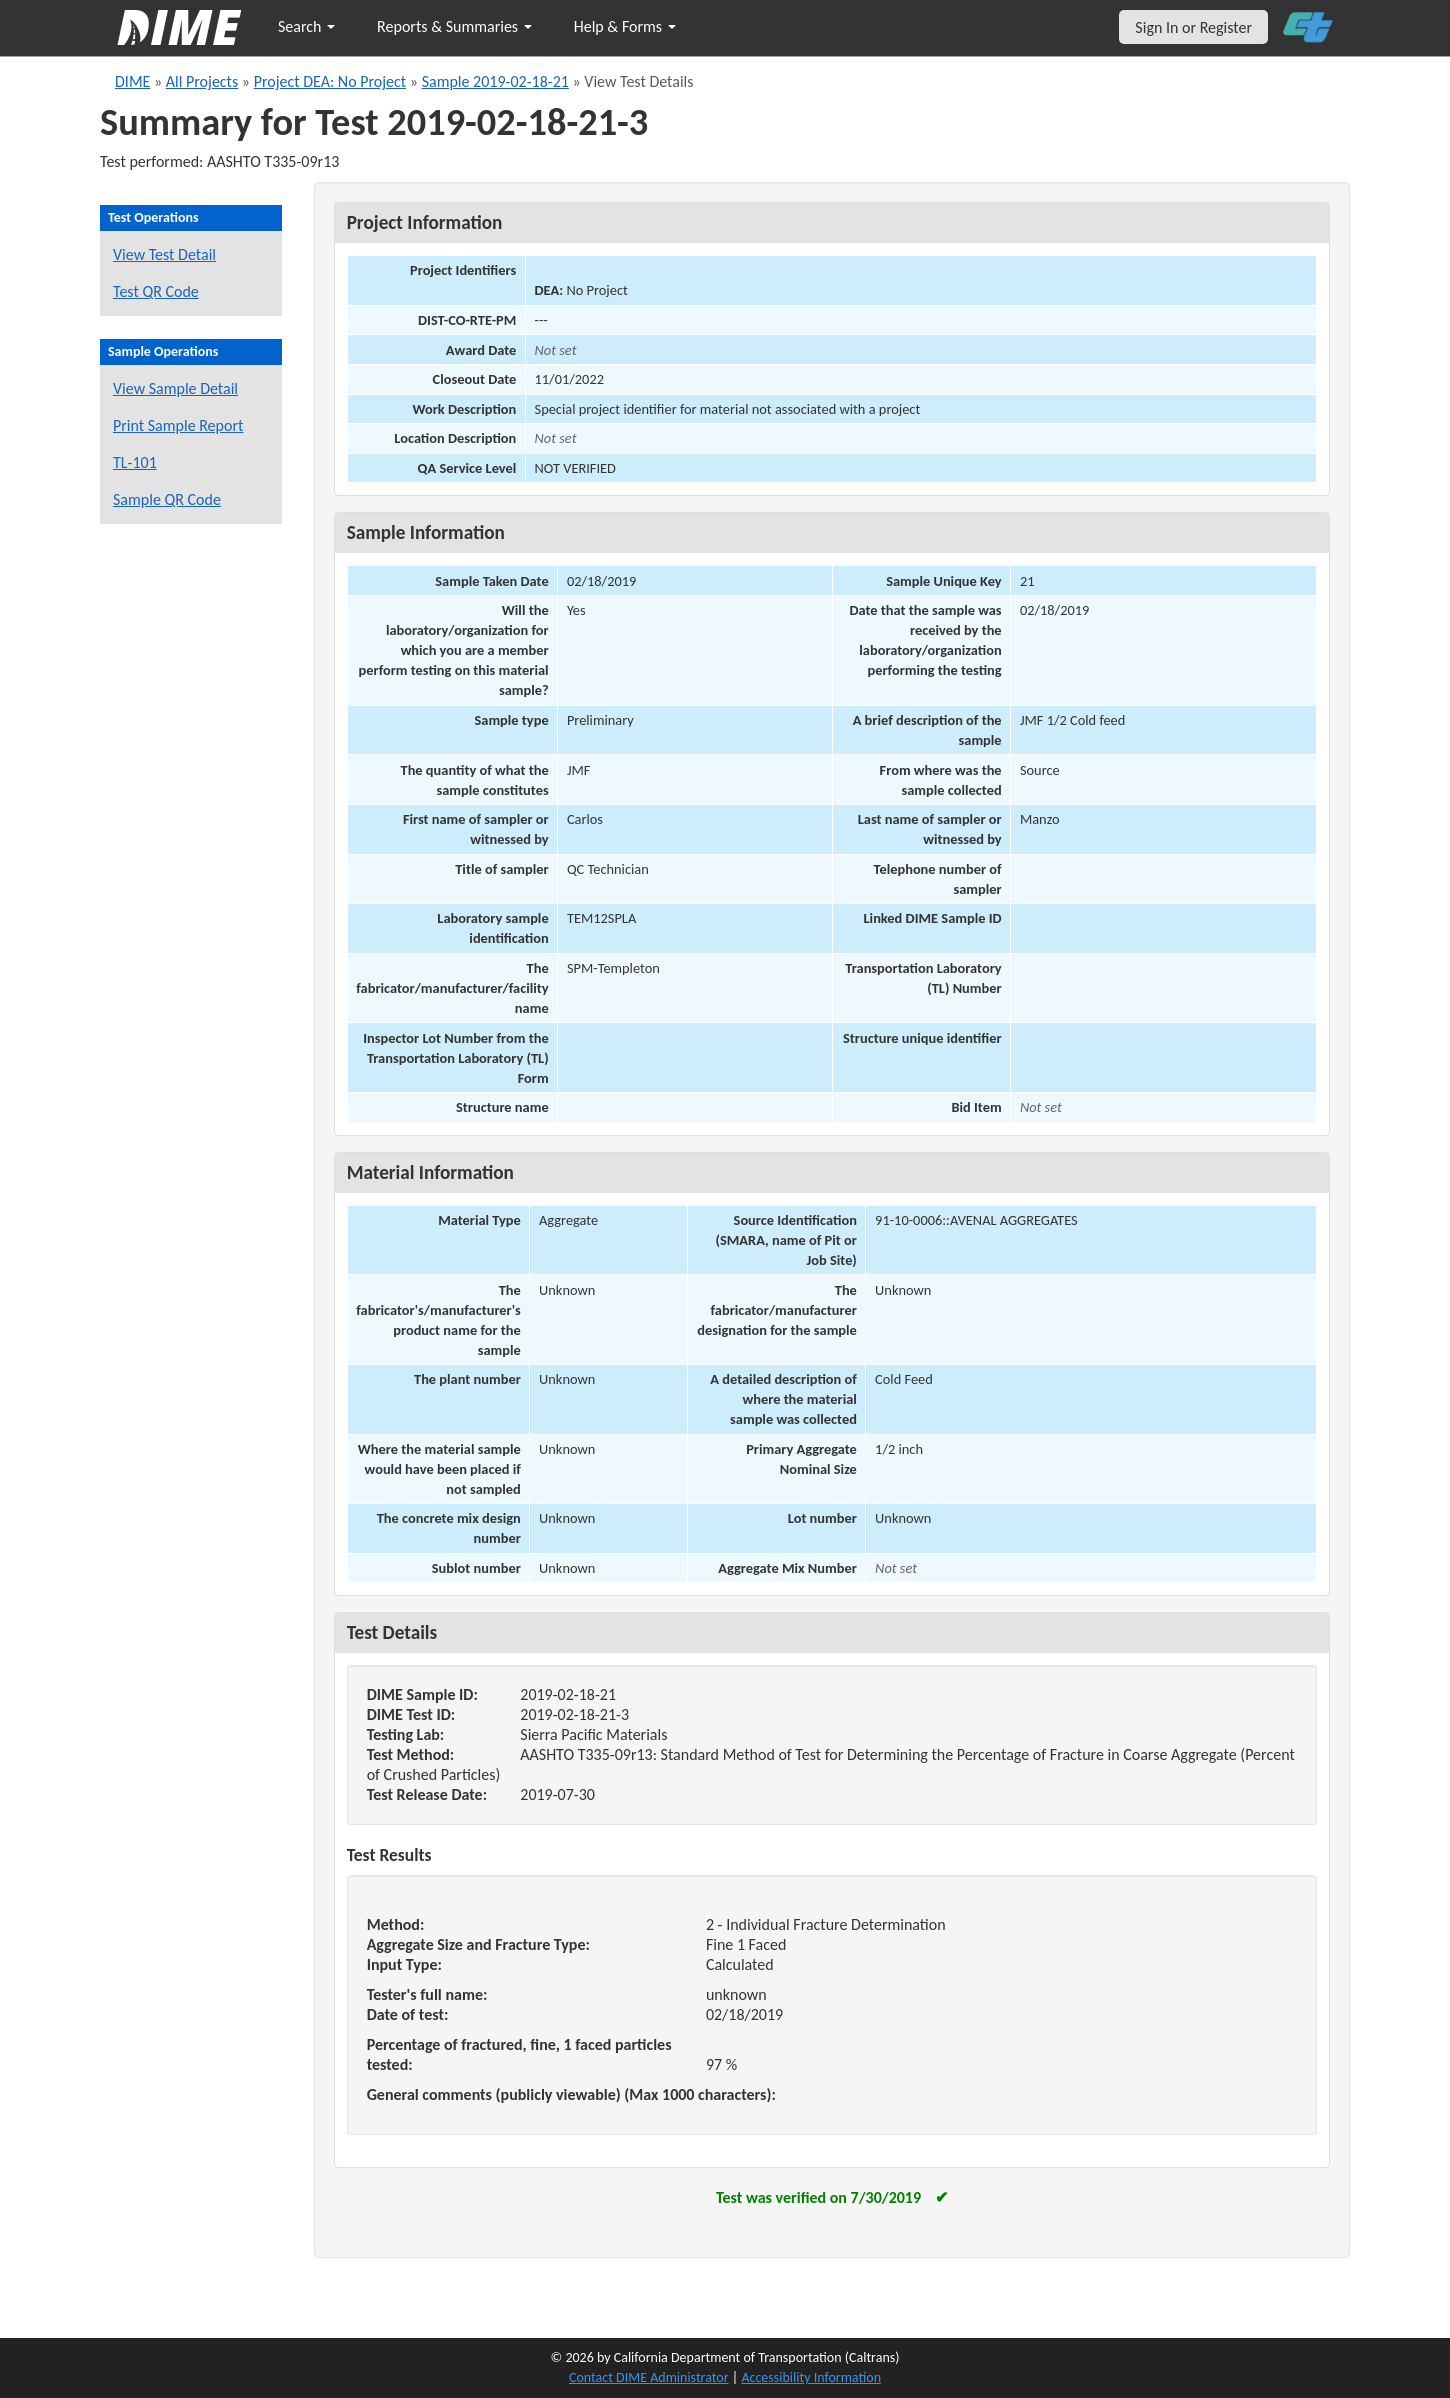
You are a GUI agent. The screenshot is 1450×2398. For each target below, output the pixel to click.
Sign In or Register (1193, 27)
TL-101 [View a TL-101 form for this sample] (135, 462)
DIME (132, 81)
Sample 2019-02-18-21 (495, 81)
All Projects (202, 81)
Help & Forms (625, 26)
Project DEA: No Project (330, 81)
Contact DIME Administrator (649, 2377)
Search (306, 26)
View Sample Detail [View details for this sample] (175, 388)
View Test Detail (164, 254)
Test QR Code (156, 291)
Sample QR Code (167, 499)
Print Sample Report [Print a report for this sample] (178, 425)
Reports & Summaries (454, 26)
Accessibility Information (811, 2377)
